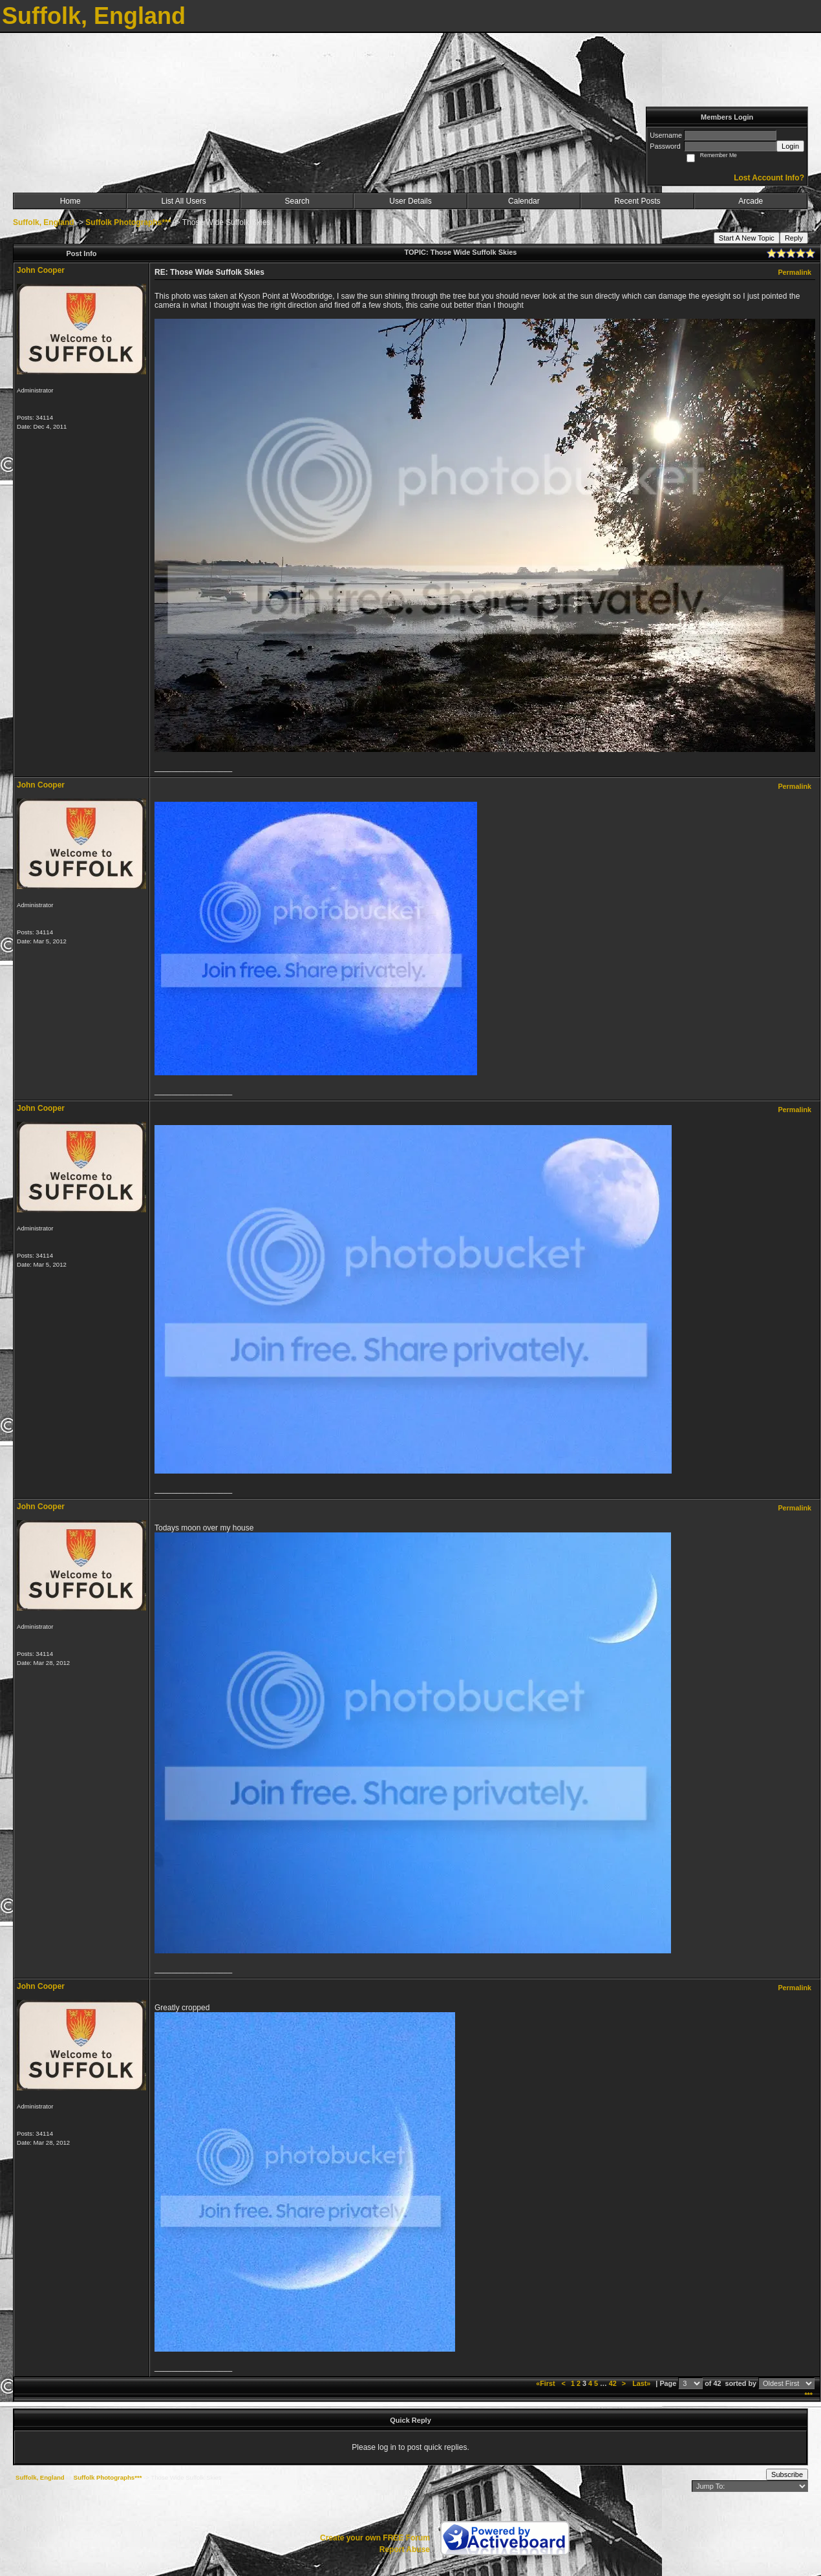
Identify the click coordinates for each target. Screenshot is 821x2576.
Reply (794, 238)
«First (546, 2383)
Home (70, 201)
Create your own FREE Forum (375, 2537)
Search (297, 201)
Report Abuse (404, 2549)
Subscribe (787, 2474)
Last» (642, 2383)
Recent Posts (637, 201)
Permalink (794, 272)
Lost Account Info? (769, 177)
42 (613, 2383)
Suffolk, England (43, 222)
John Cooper (41, 270)
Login (790, 146)
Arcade (750, 201)
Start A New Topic (746, 238)
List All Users (183, 201)
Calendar (524, 201)
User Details (410, 201)
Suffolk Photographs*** (128, 222)
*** (808, 2395)
